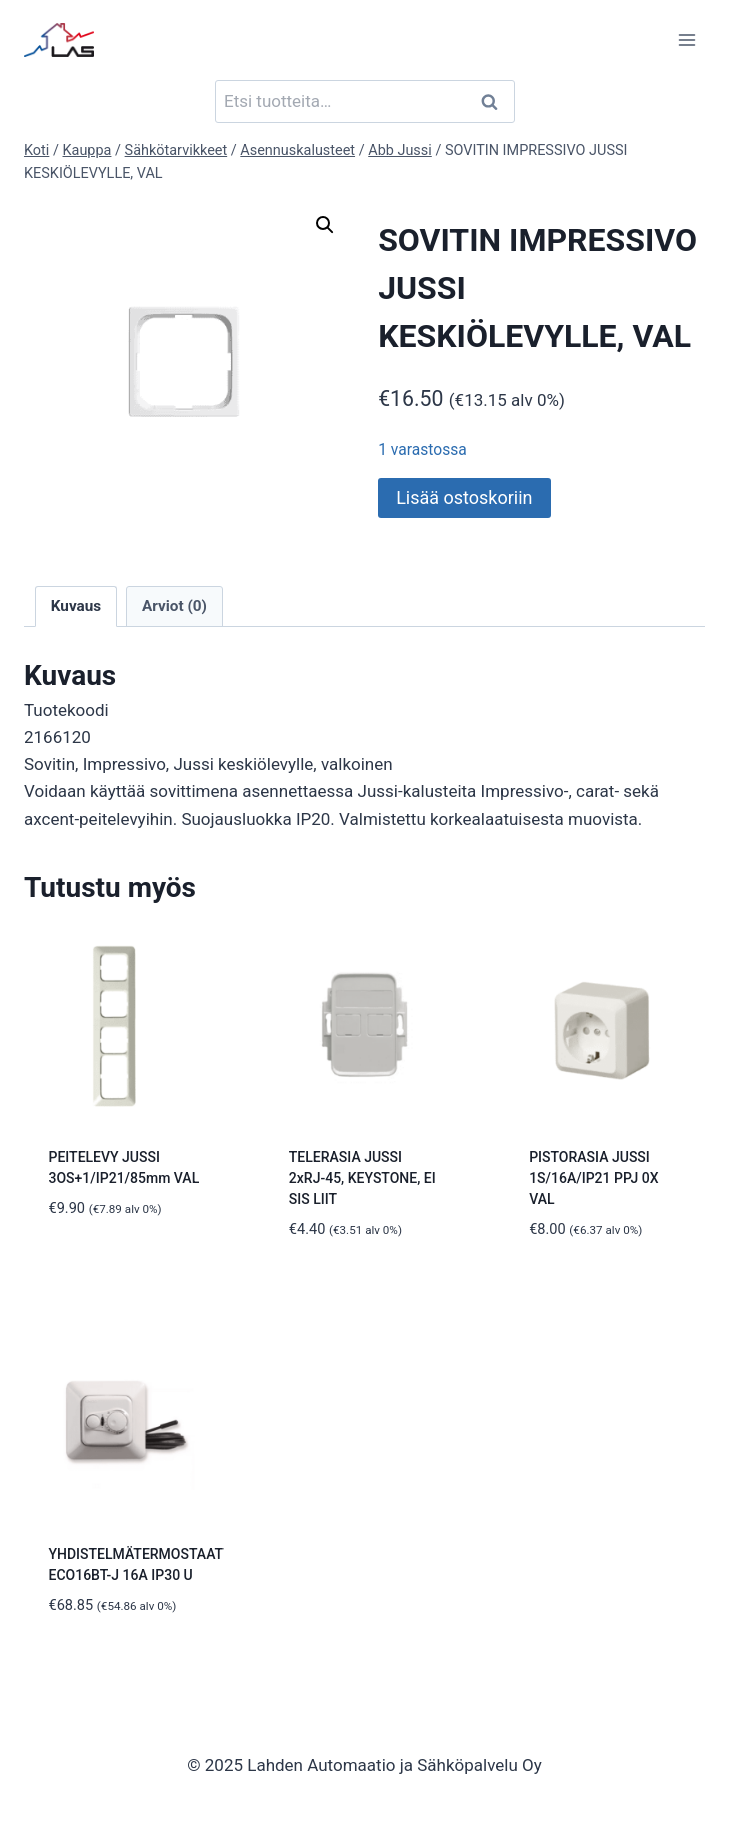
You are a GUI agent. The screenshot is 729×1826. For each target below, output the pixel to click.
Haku (496, 101)
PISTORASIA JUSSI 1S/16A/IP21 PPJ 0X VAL (593, 1178)
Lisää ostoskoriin (464, 497)
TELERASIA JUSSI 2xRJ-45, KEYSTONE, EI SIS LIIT (362, 1178)
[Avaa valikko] (686, 39)
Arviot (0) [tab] (174, 606)
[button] (325, 225)
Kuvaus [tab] (76, 606)
